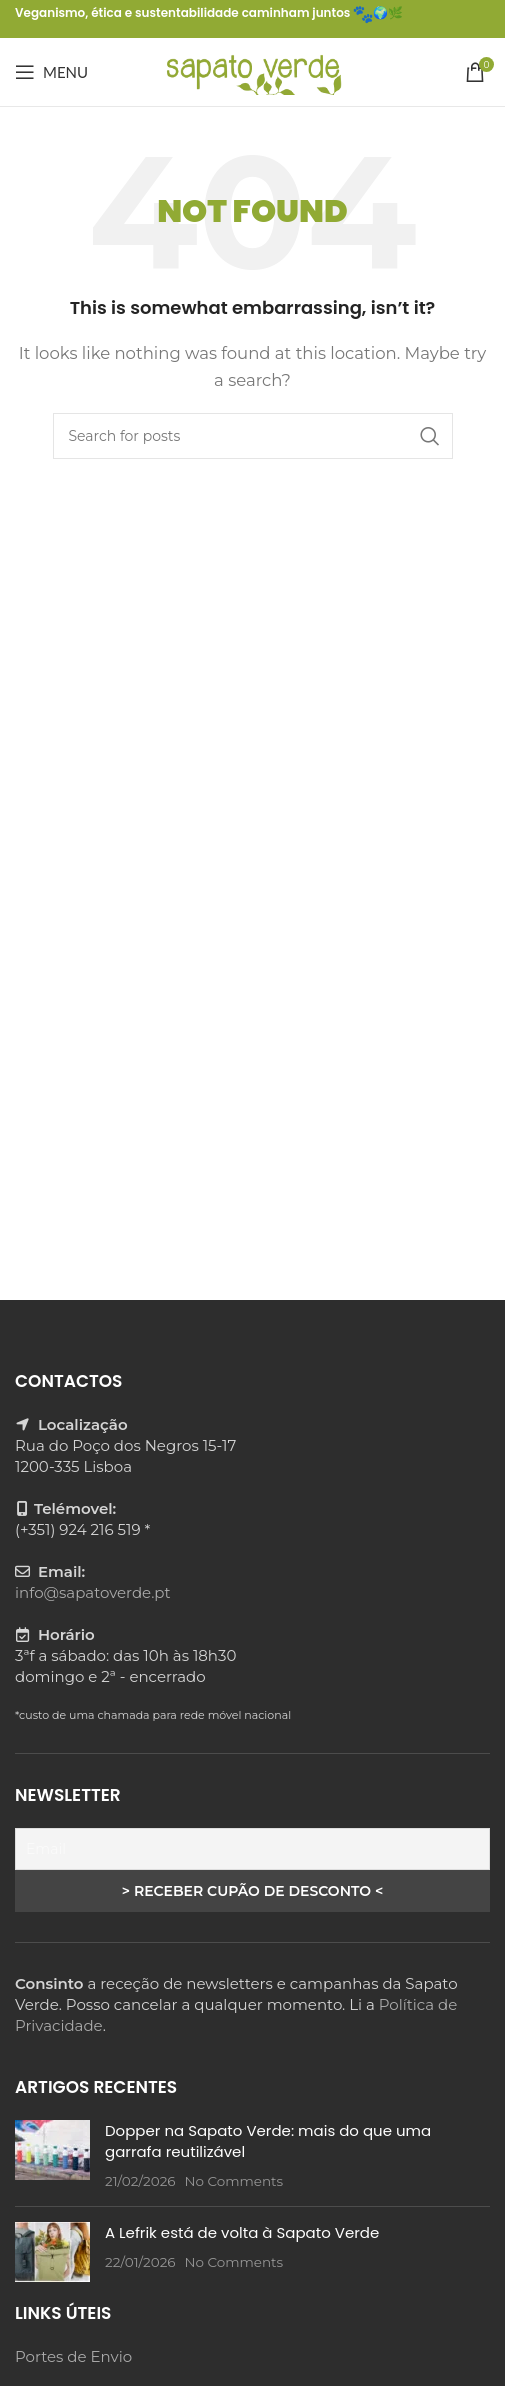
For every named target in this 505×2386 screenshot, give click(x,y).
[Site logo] (252, 70)
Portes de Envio (73, 2356)
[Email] (252, 1849)
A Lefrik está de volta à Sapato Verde (242, 2232)
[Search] (253, 436)
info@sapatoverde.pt (93, 1592)
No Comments (233, 2181)
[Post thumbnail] (52, 2155)
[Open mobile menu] (51, 72)
